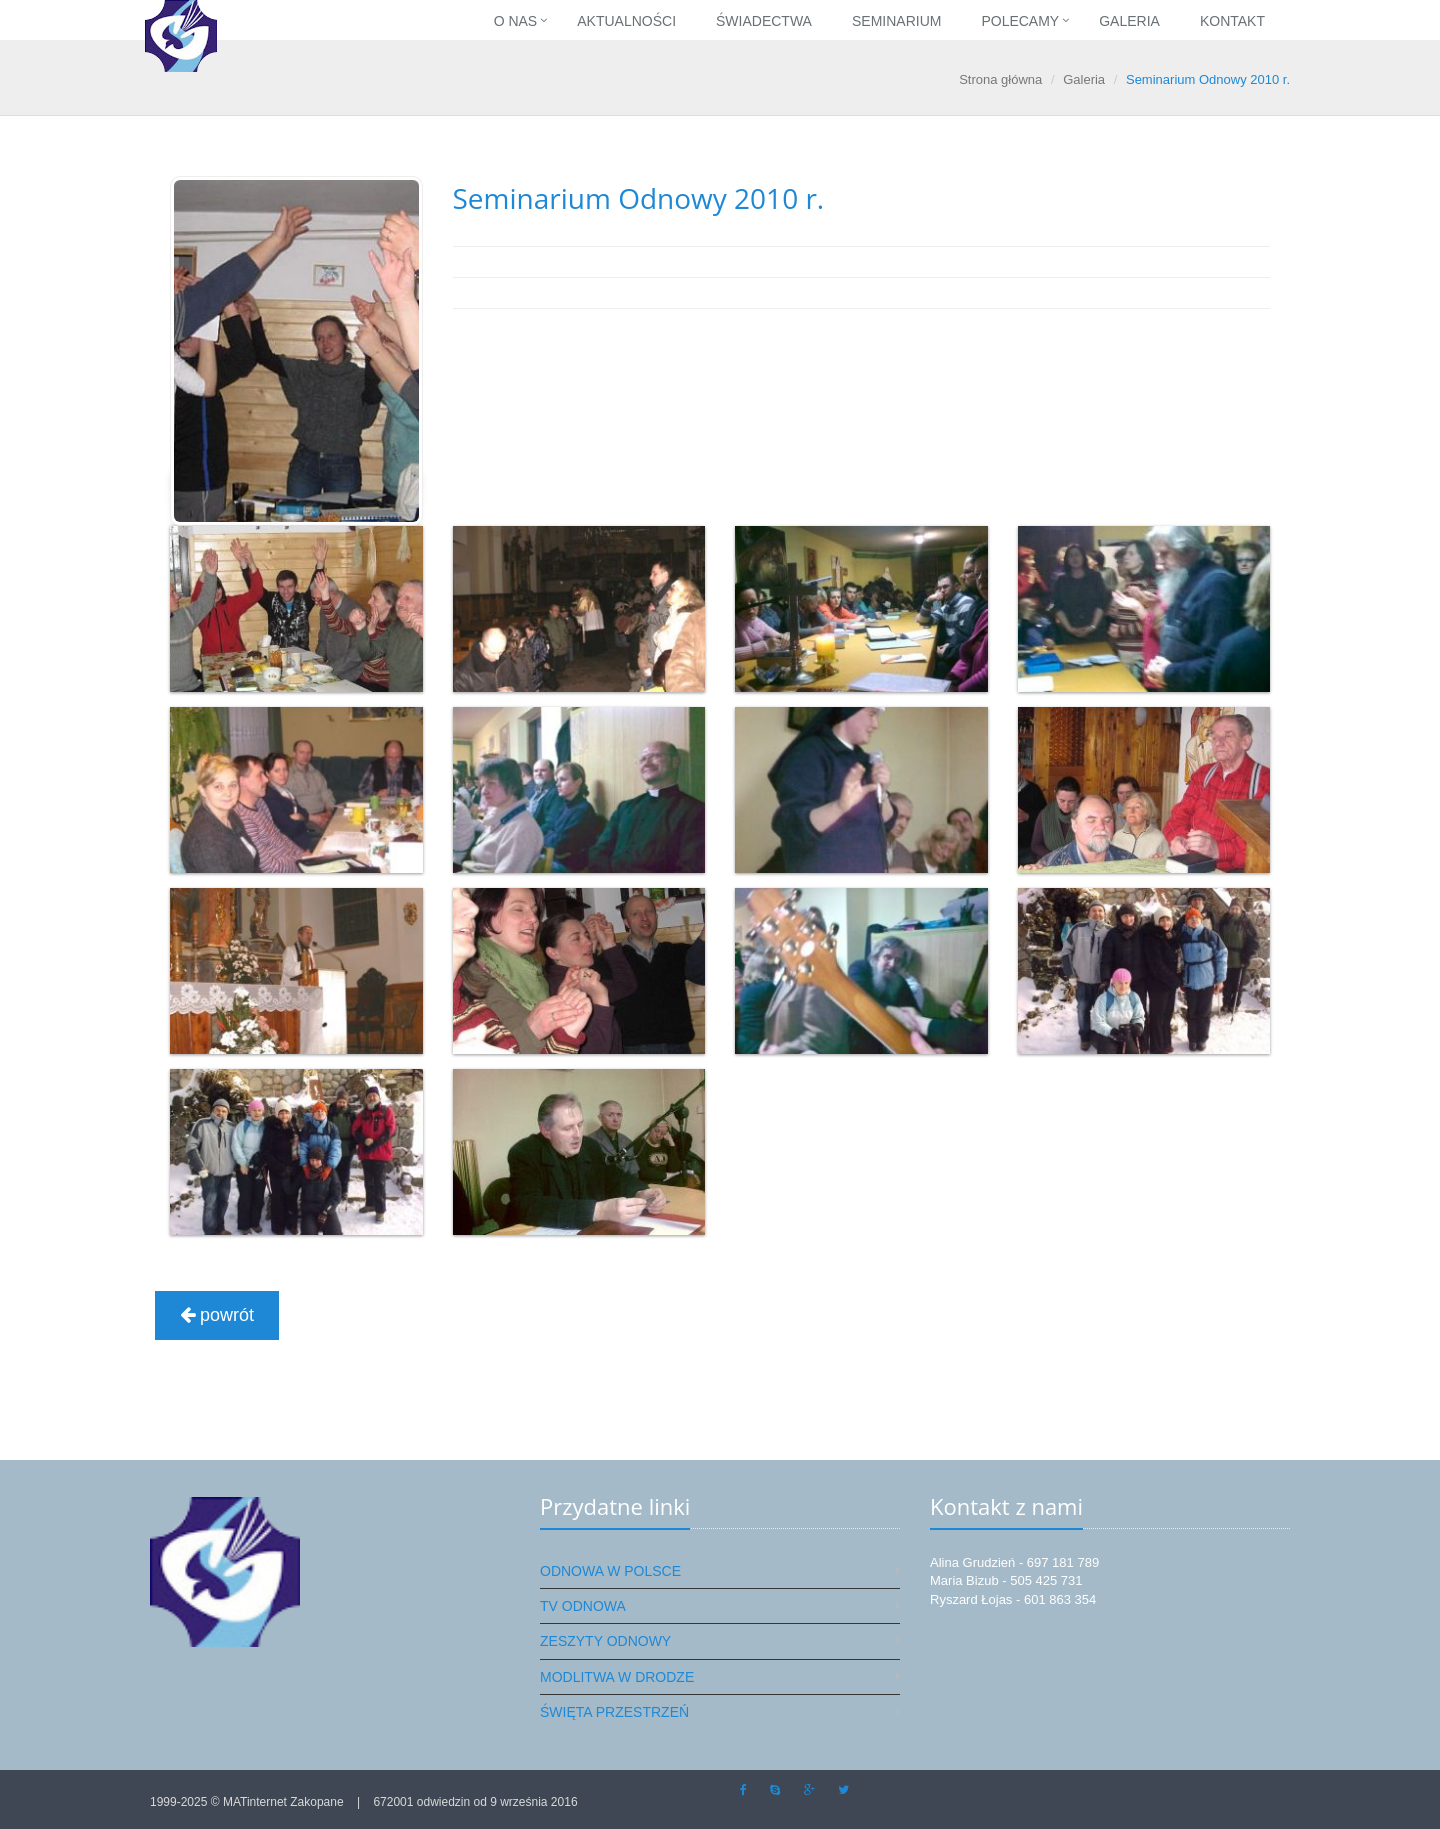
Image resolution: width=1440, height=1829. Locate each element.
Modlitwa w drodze (617, 1677)
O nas (516, 21)
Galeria (1129, 21)
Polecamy (1020, 21)
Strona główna (1000, 79)
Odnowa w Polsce (610, 1571)
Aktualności (626, 21)
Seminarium (896, 21)
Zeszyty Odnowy (605, 1641)
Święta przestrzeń (614, 1712)
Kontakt (1232, 21)
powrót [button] (217, 1315)
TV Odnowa (583, 1606)
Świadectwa (764, 21)
